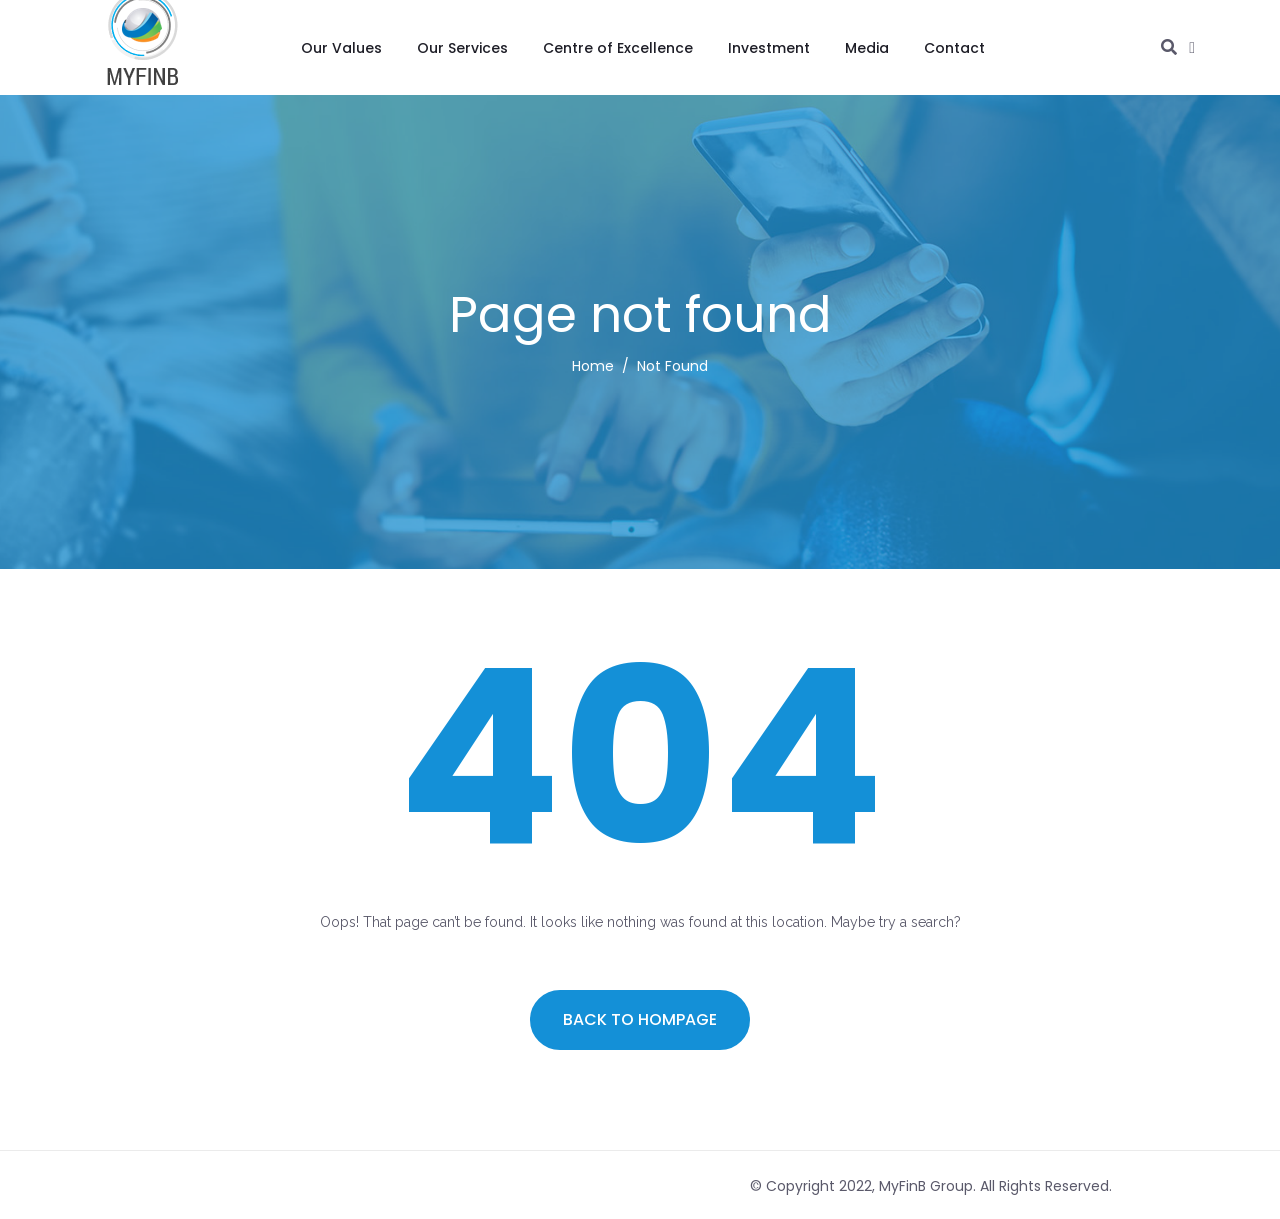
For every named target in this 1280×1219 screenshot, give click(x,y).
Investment (769, 48)
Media (867, 48)
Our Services (462, 48)
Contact (954, 48)
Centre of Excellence (618, 48)
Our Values (341, 48)
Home (593, 366)
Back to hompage (640, 1019)
